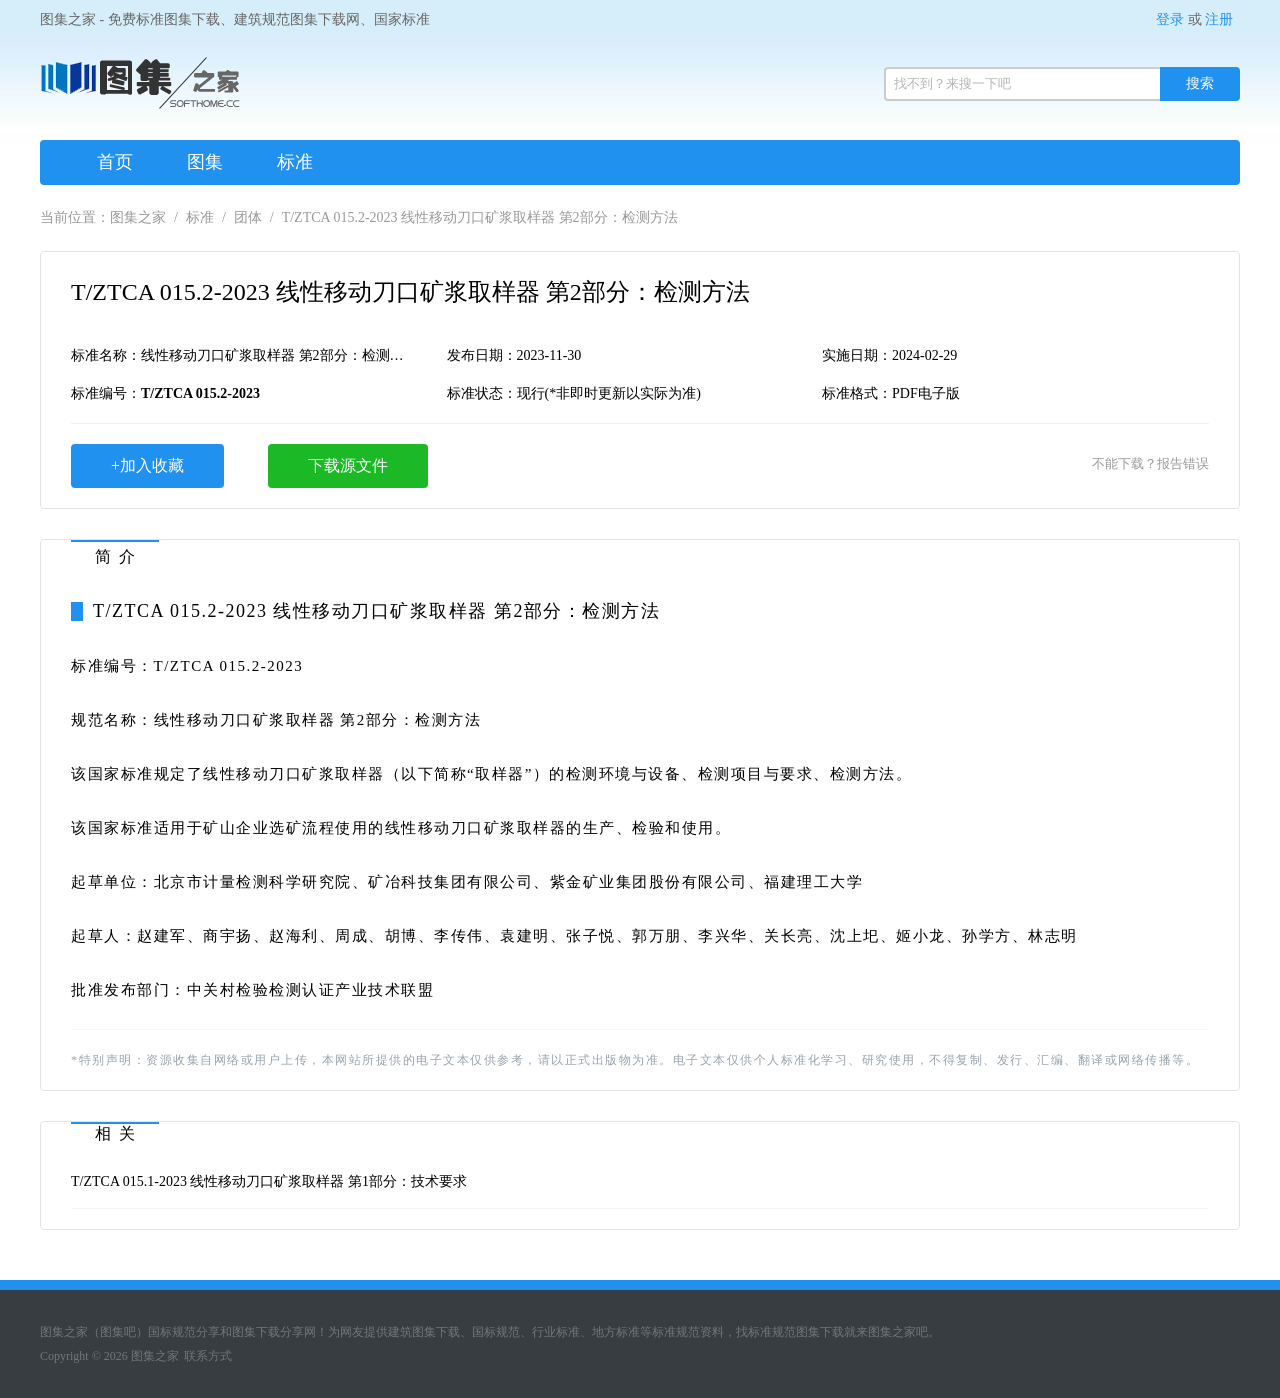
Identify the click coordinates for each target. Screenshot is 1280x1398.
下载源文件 (348, 465)
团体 (248, 217)
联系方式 (208, 1356)
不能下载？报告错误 (1150, 463)
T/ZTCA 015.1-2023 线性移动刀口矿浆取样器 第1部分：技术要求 (269, 1181)
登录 (1170, 19)
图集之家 (138, 217)
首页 (115, 162)
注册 (1219, 19)
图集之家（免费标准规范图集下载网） (140, 90)
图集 (205, 162)
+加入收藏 (147, 465)
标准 (295, 162)
